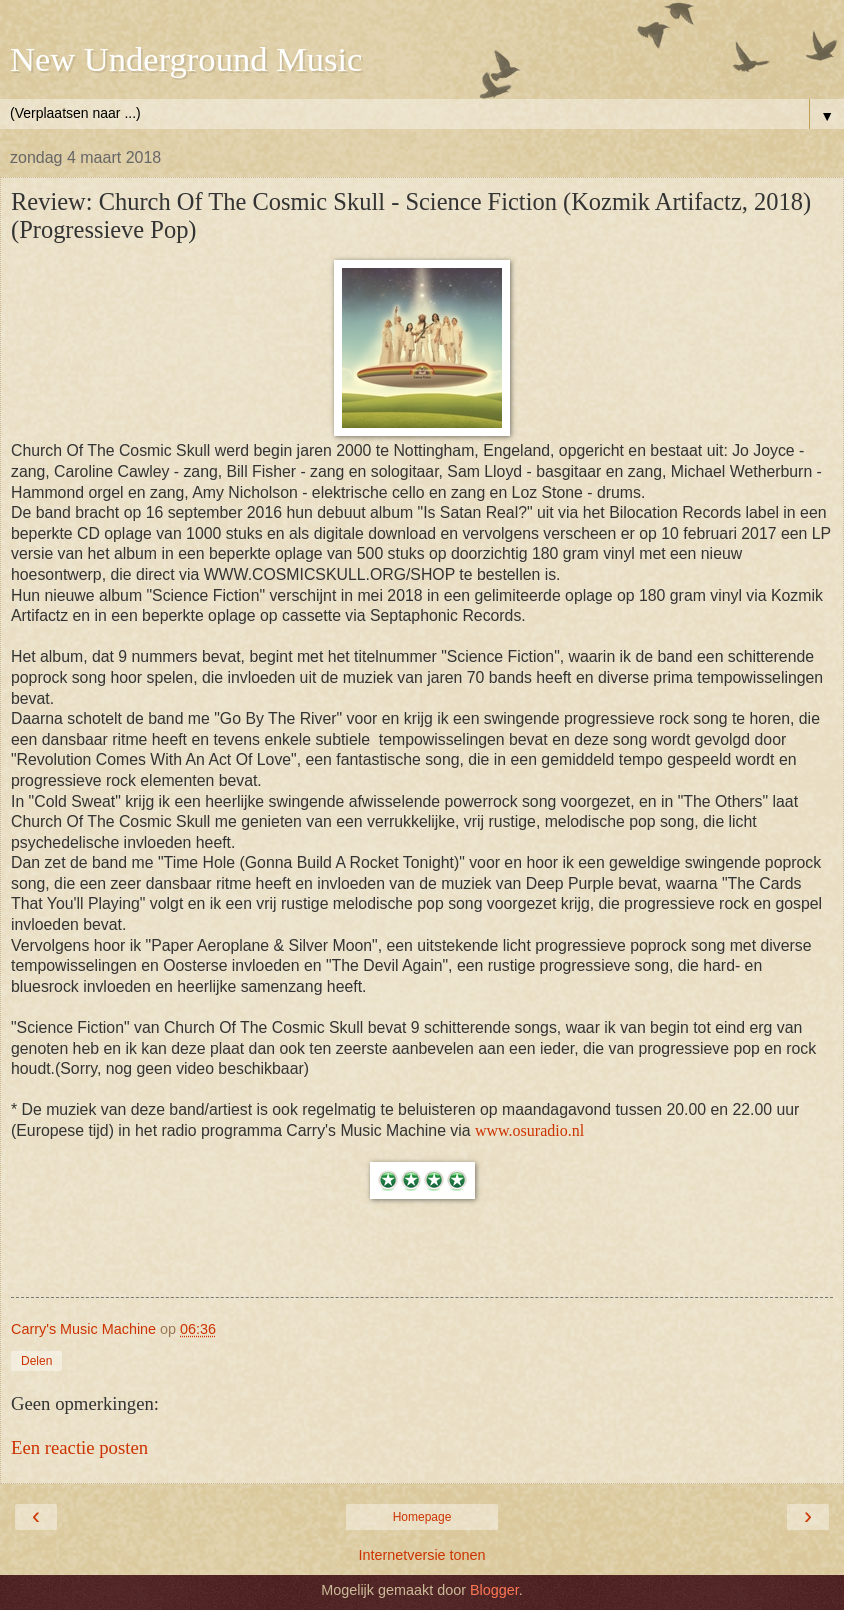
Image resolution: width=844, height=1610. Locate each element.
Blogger (494, 1590)
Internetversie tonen (421, 1555)
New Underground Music (186, 59)
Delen (36, 1361)
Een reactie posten (79, 1447)
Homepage (422, 1517)
